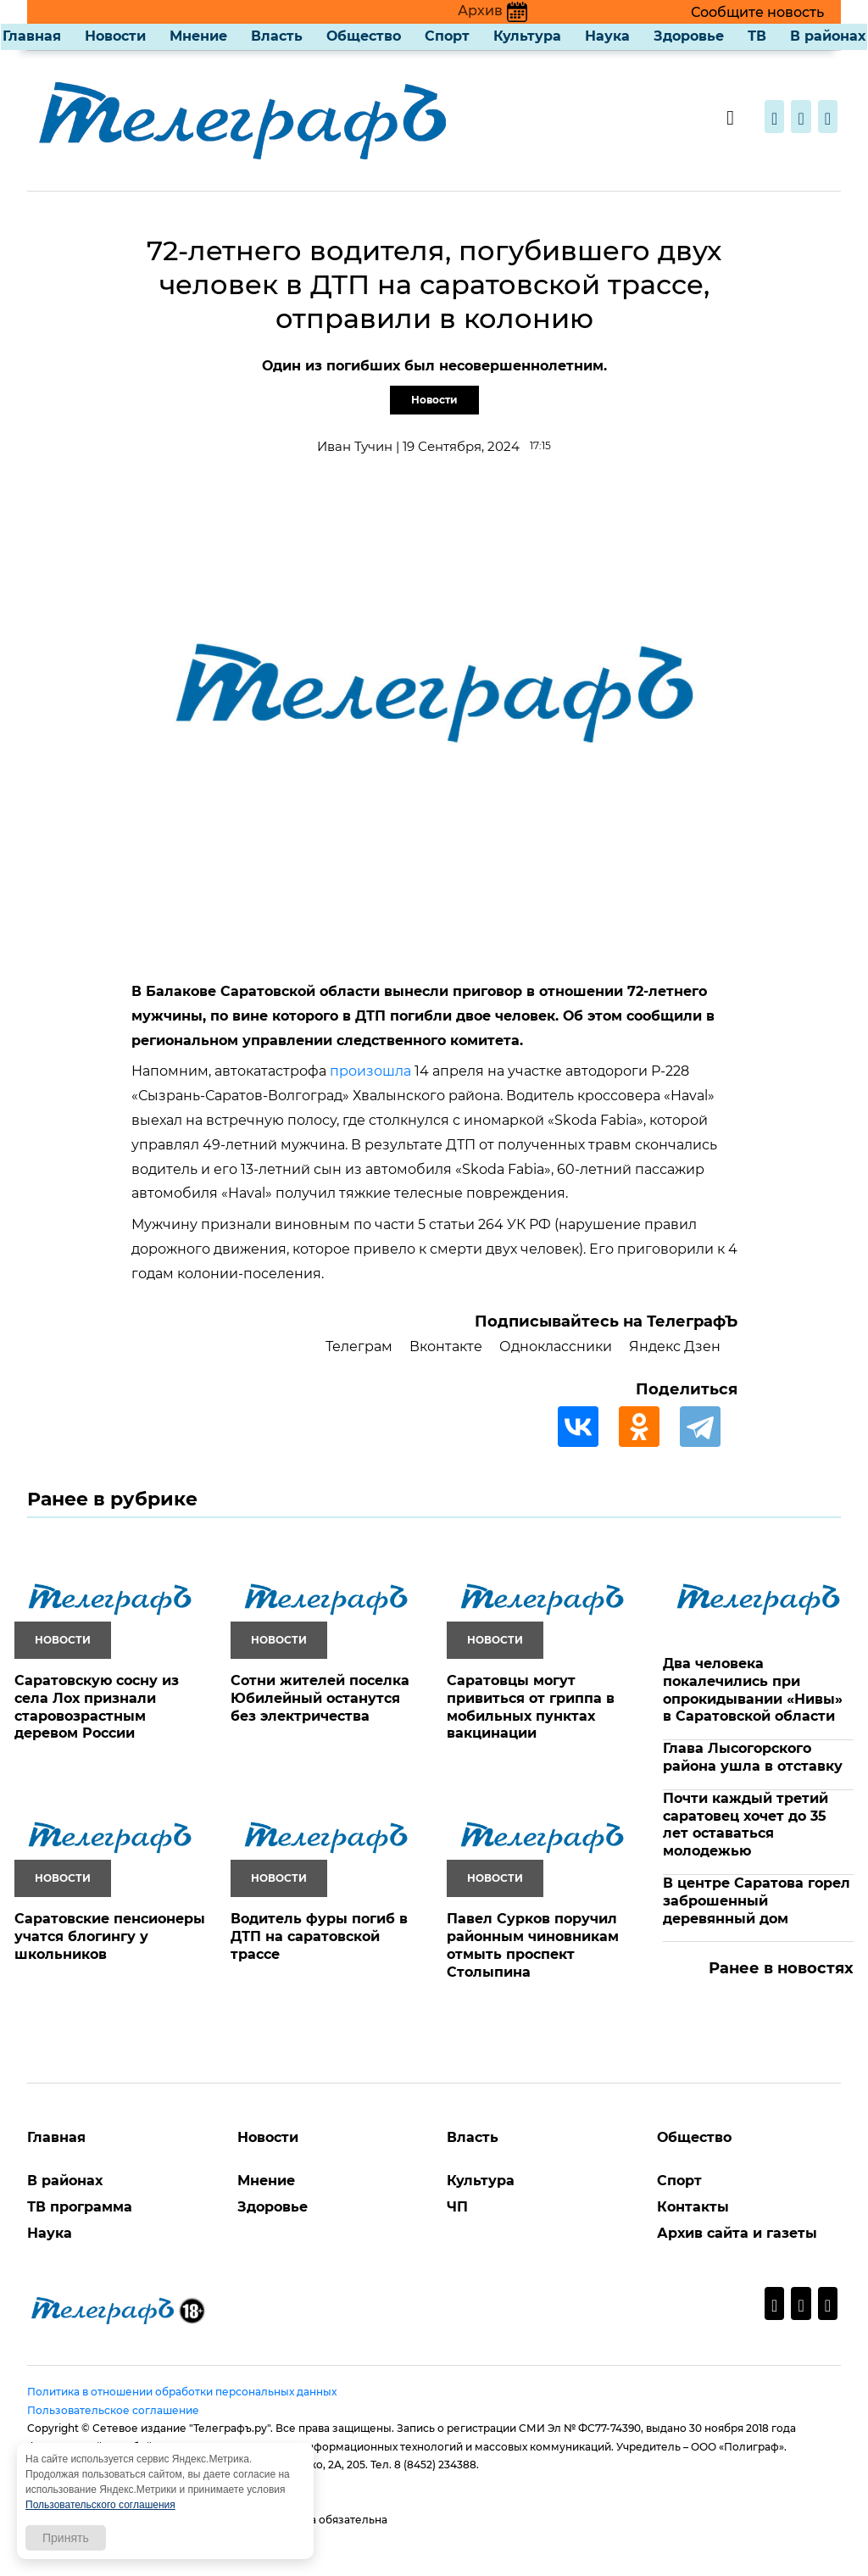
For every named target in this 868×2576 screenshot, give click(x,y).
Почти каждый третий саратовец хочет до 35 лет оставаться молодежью (745, 1824)
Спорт (447, 36)
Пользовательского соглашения (100, 2505)
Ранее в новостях (781, 1968)
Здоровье (689, 36)
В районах (827, 36)
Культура (527, 36)
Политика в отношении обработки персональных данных (182, 2391)
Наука (607, 36)
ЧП (457, 2207)
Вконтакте (445, 1346)
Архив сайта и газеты (737, 2233)
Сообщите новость (757, 12)
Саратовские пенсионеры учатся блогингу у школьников (109, 1936)
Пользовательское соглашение (113, 2410)
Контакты (693, 2207)
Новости (115, 36)
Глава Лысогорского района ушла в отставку (753, 1757)
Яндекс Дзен (675, 1346)
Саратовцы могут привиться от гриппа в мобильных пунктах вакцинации (531, 1706)
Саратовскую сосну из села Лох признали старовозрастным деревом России (96, 1706)
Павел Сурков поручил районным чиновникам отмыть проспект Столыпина (533, 1945)
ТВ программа (79, 2207)
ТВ (757, 36)
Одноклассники (555, 1346)
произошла (370, 1071)
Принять (65, 2538)
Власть (277, 36)
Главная (32, 36)
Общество (363, 36)
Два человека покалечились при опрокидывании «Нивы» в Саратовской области (753, 1689)
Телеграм (359, 1346)
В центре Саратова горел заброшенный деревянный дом (756, 1901)
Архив (492, 11)
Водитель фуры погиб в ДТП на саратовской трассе (319, 1936)
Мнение (198, 36)
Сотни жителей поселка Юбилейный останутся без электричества (320, 1698)
